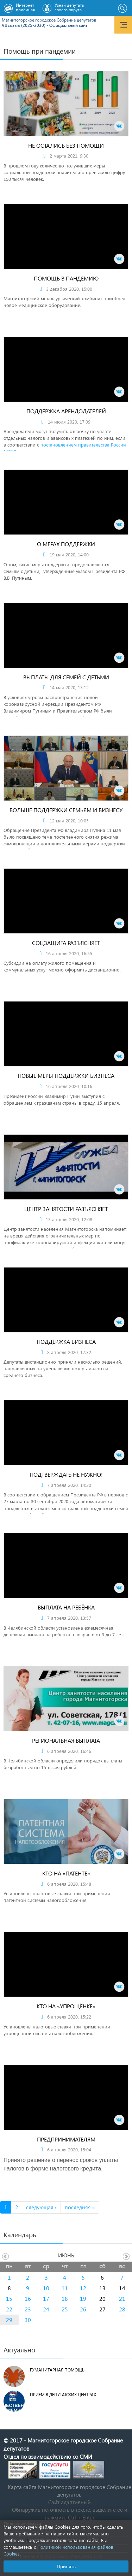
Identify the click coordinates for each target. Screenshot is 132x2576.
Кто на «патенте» (66, 1873)
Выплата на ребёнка (66, 1607)
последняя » (80, 2207)
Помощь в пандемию (66, 278)
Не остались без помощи (66, 145)
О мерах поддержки (66, 544)
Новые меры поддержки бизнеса (66, 1075)
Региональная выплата (66, 1740)
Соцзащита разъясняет (66, 942)
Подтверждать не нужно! (66, 1474)
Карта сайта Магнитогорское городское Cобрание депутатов (69, 2490)
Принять (66, 2566)
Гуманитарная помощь (57, 2370)
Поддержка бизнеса (66, 1341)
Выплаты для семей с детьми (66, 677)
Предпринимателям (66, 2139)
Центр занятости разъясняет (66, 1208)
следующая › (41, 2207)
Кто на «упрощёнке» (66, 2006)
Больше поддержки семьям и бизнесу (66, 810)
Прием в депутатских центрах (63, 2394)
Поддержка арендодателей (66, 411)
